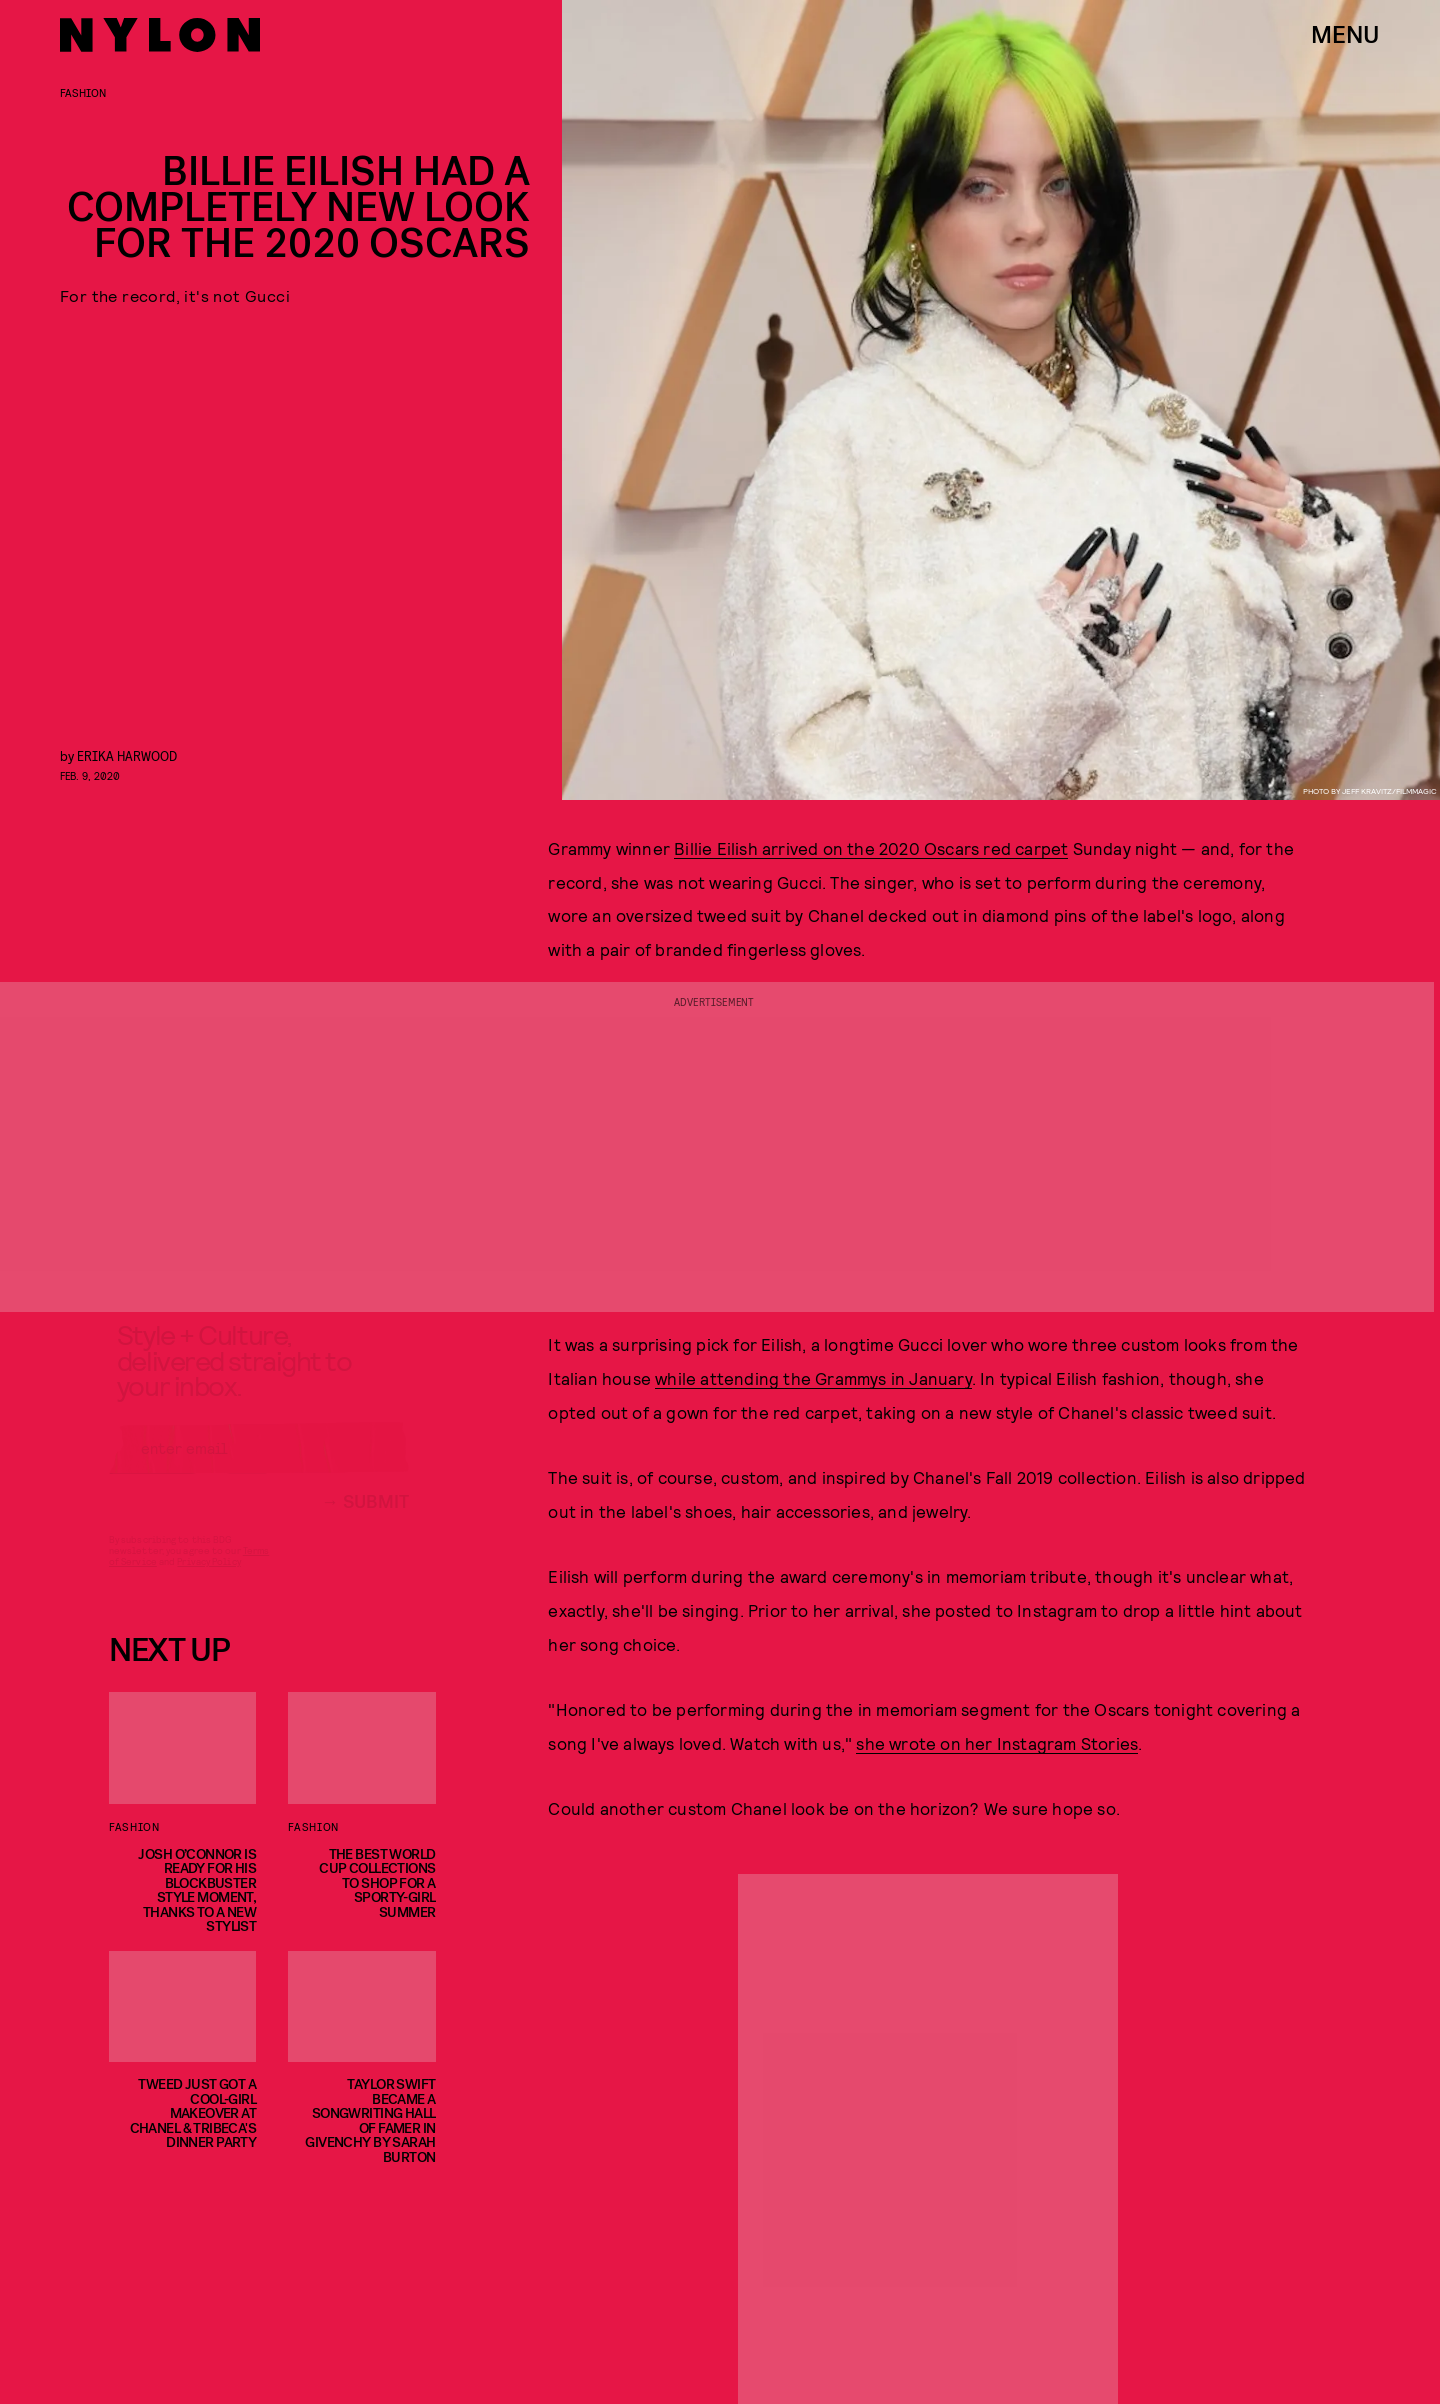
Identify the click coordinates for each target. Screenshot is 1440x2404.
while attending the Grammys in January (813, 1378)
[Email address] (259, 1466)
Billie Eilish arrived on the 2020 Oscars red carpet (871, 848)
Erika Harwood (127, 755)
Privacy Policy (208, 1579)
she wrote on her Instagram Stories (997, 1743)
